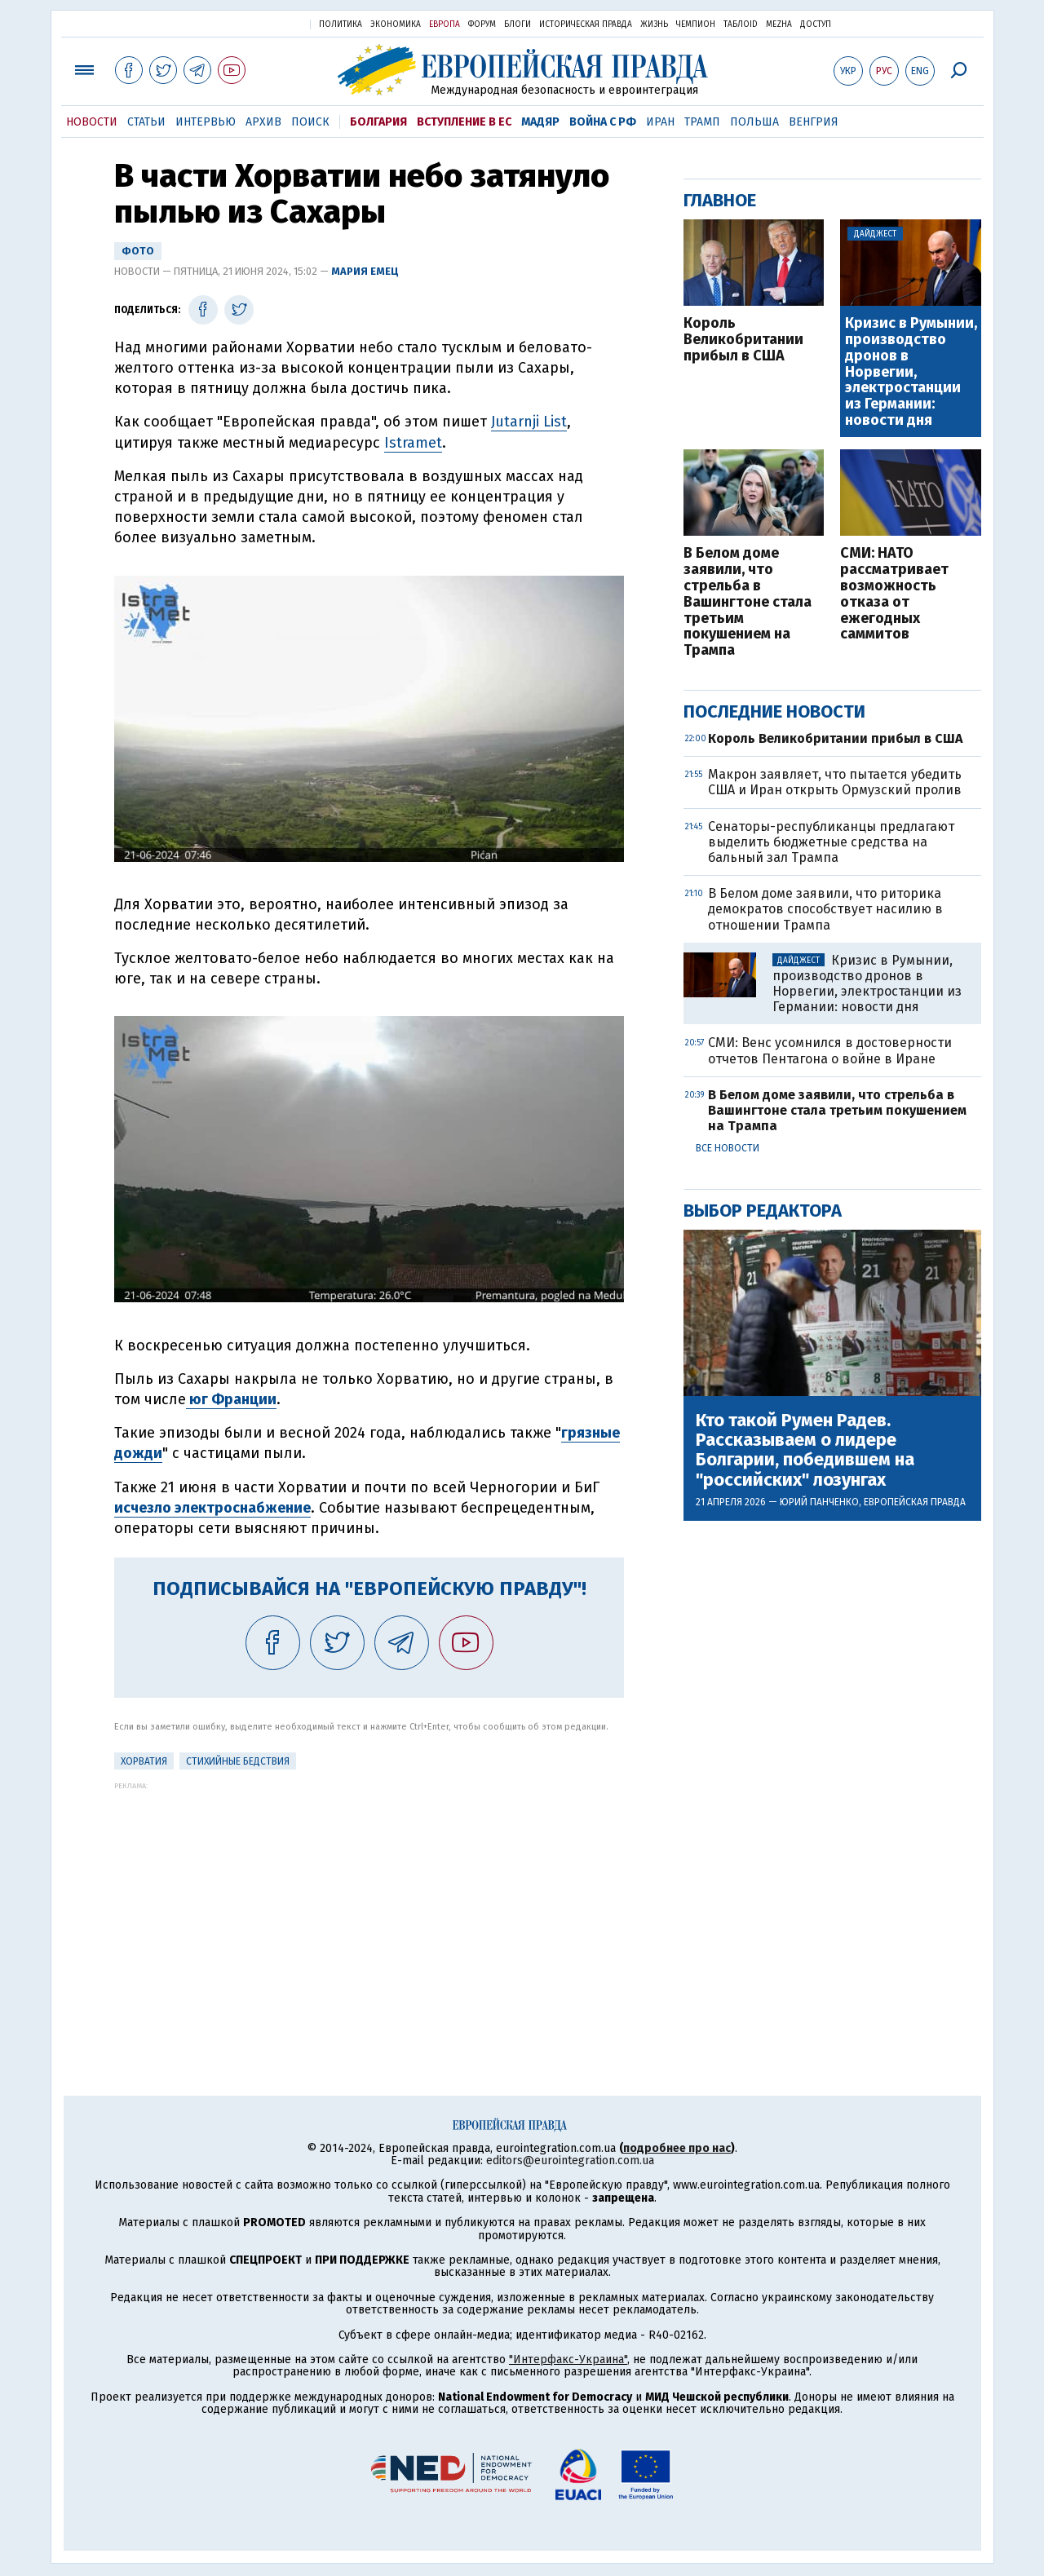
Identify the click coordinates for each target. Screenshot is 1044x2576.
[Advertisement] (369, 1904)
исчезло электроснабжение (212, 1508)
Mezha (779, 24)
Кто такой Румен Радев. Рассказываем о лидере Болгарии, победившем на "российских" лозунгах (805, 1450)
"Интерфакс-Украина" (568, 2359)
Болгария (378, 122)
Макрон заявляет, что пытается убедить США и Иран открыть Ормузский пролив (835, 782)
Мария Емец (365, 271)
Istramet (413, 443)
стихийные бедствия (238, 1761)
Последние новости (774, 711)
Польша (754, 122)
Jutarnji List (529, 422)
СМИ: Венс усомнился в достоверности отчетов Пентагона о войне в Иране (830, 1050)
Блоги (517, 24)
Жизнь (654, 24)
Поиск (310, 122)
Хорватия (144, 1761)
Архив (263, 122)
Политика (340, 24)
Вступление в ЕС (464, 122)
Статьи (146, 122)
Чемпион (695, 24)
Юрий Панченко (819, 1502)
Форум (482, 24)
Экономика (395, 24)
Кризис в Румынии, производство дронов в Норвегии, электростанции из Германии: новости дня (911, 372)
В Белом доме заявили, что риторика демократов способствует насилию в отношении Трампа (825, 909)
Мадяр (540, 122)
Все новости (727, 1148)
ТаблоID (740, 24)
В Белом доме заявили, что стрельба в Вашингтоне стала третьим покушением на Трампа (747, 602)
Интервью (205, 122)
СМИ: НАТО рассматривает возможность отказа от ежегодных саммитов (894, 594)
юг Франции (231, 1399)
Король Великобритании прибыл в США (743, 340)
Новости (91, 122)
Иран (660, 122)
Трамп (702, 122)
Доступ (815, 24)
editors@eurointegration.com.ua (570, 2160)
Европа (444, 24)
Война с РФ (602, 122)
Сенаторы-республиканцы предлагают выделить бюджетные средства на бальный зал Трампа (831, 842)
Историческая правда (585, 24)
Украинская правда (258, 23)
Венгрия (813, 122)
